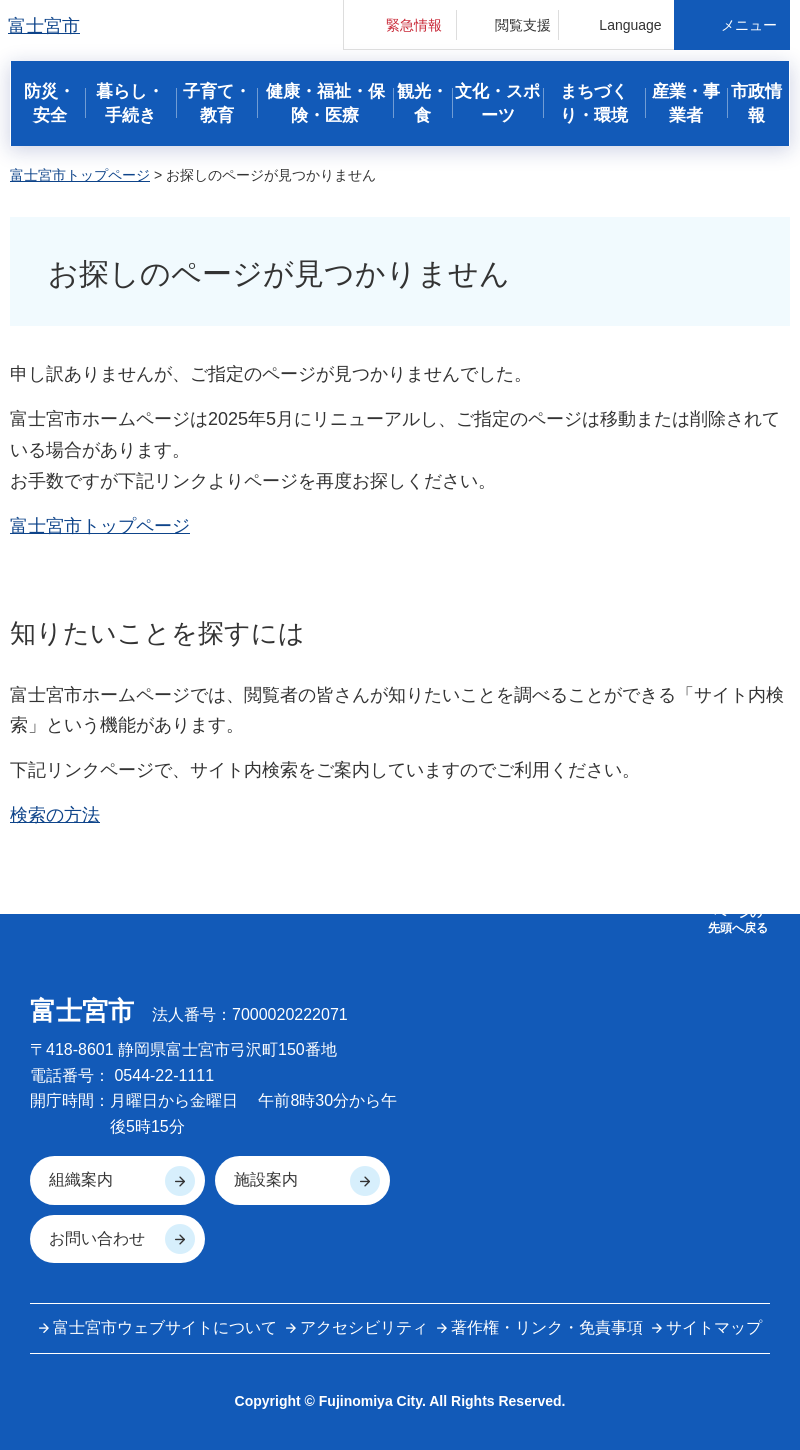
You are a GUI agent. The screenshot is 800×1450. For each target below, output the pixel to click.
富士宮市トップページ (80, 175)
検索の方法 (55, 815)
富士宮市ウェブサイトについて (165, 1327)
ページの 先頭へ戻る (738, 920)
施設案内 (266, 1179)
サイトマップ (714, 1327)
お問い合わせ (97, 1238)
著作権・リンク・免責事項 (547, 1327)
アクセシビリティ (364, 1327)
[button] (400, 24)
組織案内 (81, 1179)
